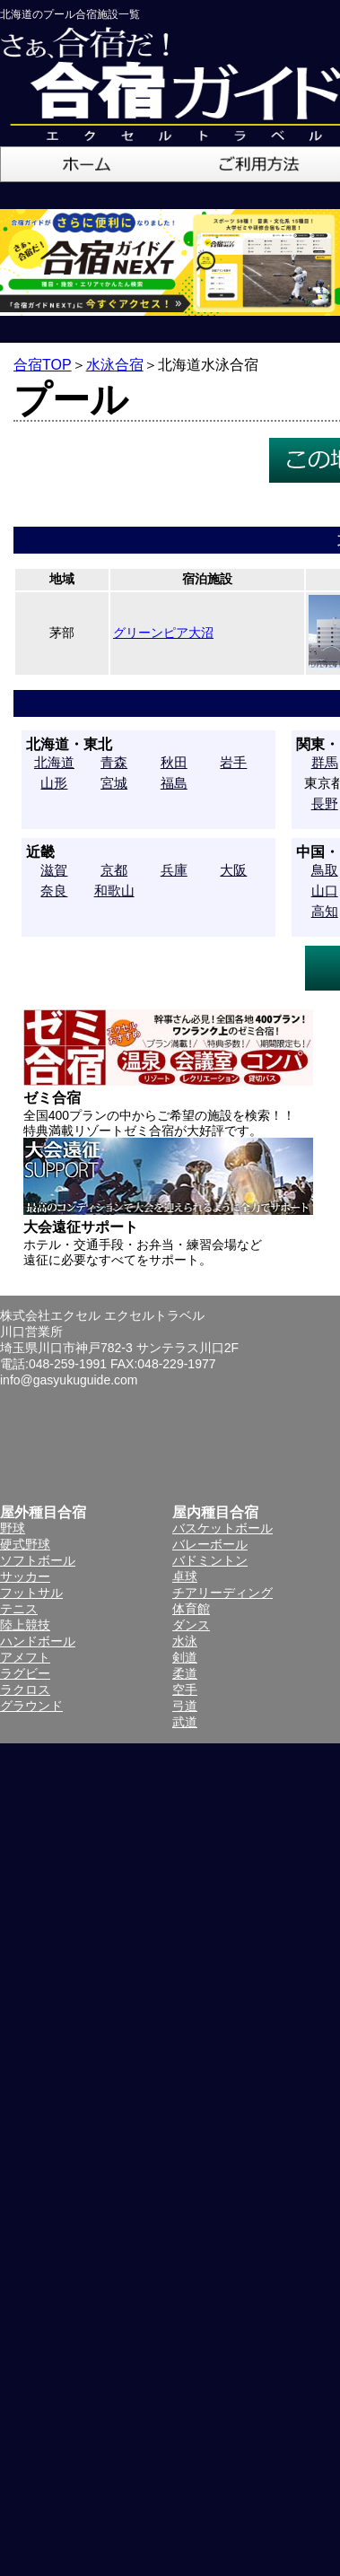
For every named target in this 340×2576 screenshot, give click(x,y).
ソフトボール (37, 1560)
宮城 (113, 782)
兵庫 (174, 870)
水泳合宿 (115, 364)
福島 (174, 782)
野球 (12, 1528)
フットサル (31, 1592)
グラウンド (31, 1705)
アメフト (25, 1657)
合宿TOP (42, 364)
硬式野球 (25, 1544)
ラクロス (25, 1689)
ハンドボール (37, 1641)
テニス (19, 1609)
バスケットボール (222, 1528)
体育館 (191, 1609)
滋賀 (53, 870)
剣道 (184, 1657)
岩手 (233, 762)
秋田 (174, 762)
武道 (184, 1722)
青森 (113, 762)
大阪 (233, 870)
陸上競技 (25, 1625)
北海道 (54, 762)
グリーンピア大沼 (163, 632)
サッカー (25, 1576)
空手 (184, 1689)
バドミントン (210, 1560)
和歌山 (114, 890)
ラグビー (25, 1673)
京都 (113, 870)
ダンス (191, 1625)
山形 (53, 782)
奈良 (53, 890)
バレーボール (210, 1544)
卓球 (184, 1576)
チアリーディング (222, 1592)
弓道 (184, 1705)
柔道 (184, 1673)
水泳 (184, 1641)
